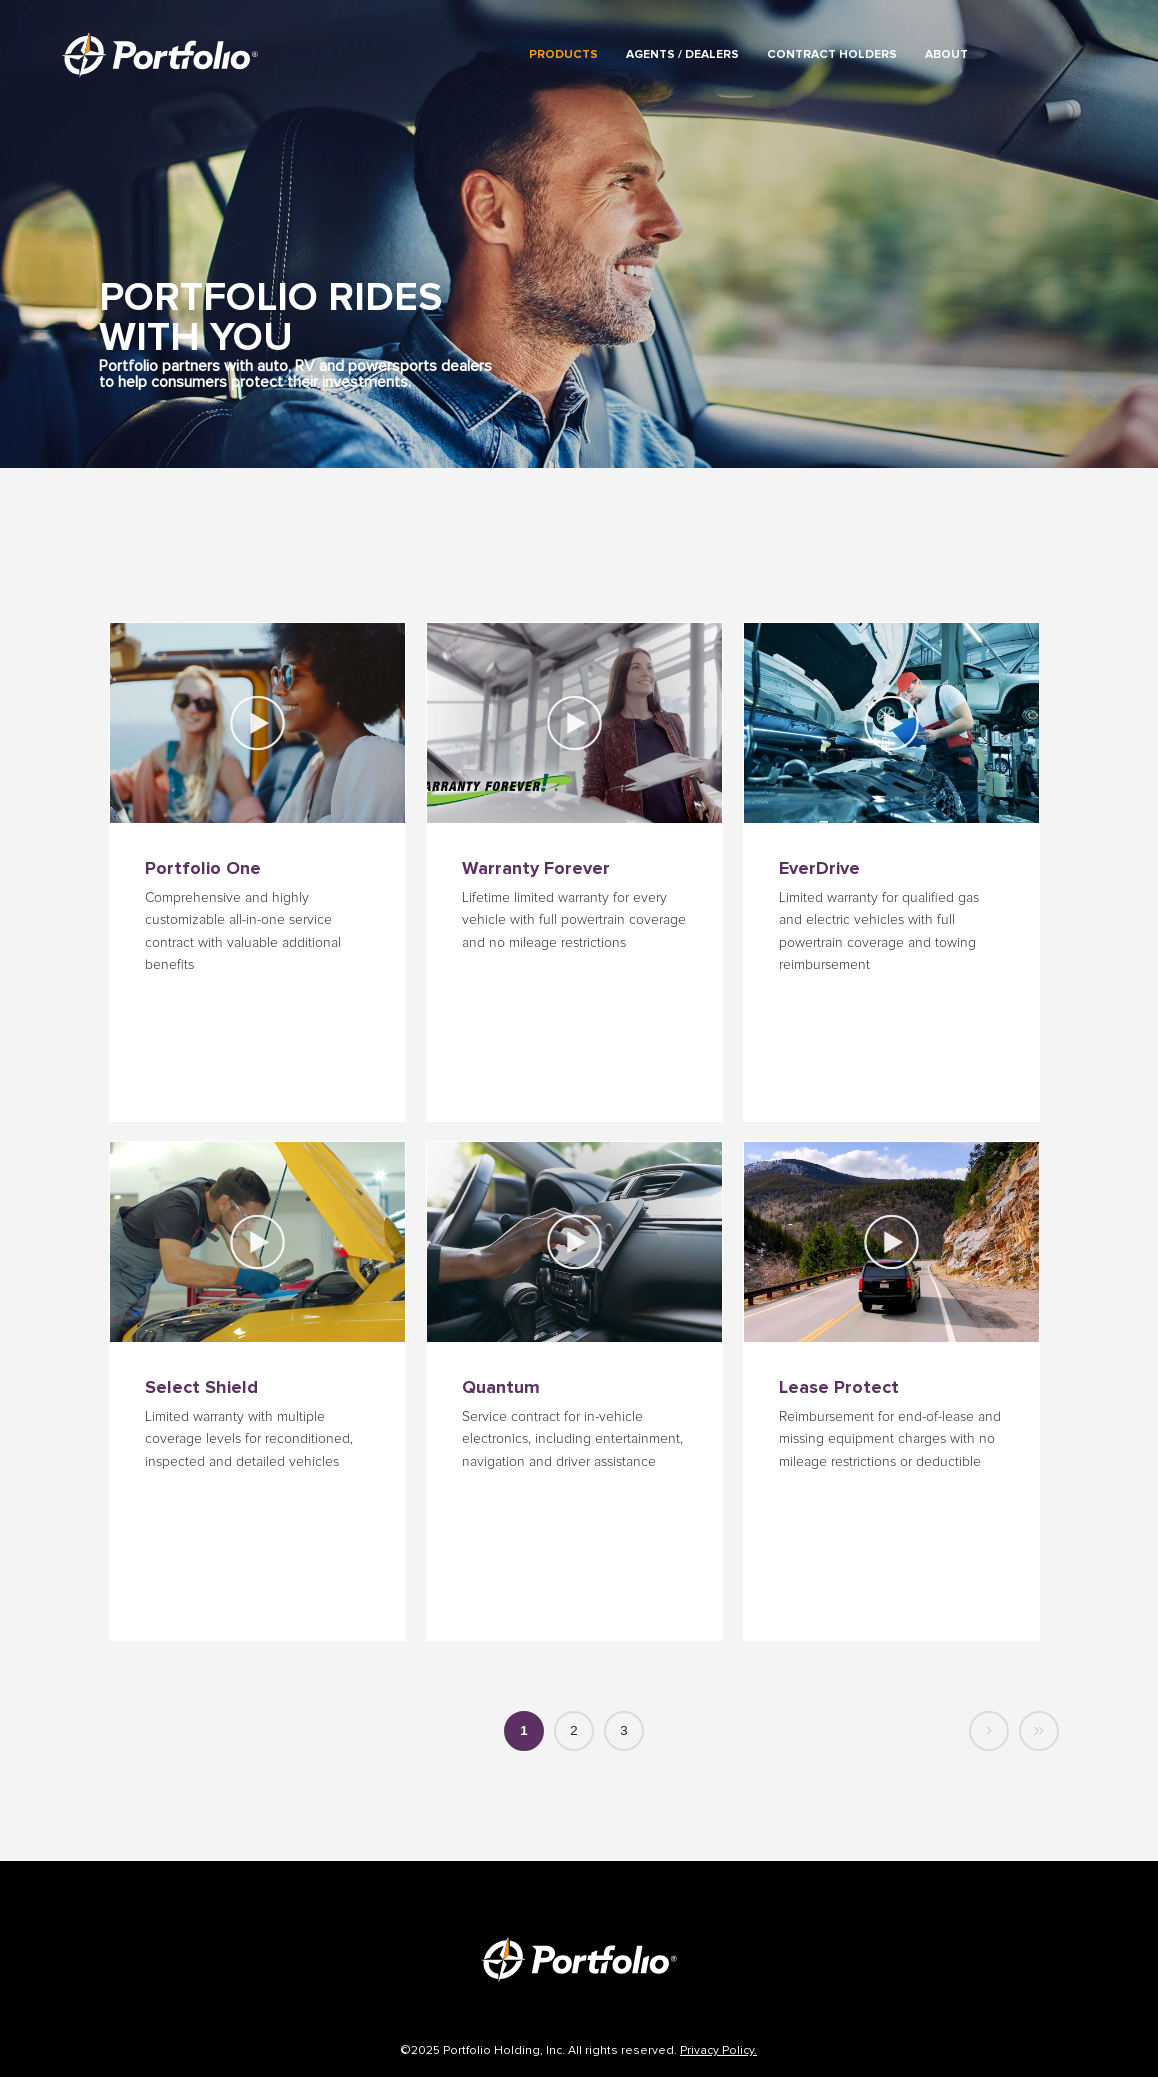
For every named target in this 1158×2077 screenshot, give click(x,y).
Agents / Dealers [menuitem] (682, 54)
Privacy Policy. (718, 2051)
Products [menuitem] (563, 54)
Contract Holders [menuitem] (832, 54)
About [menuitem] (946, 54)
